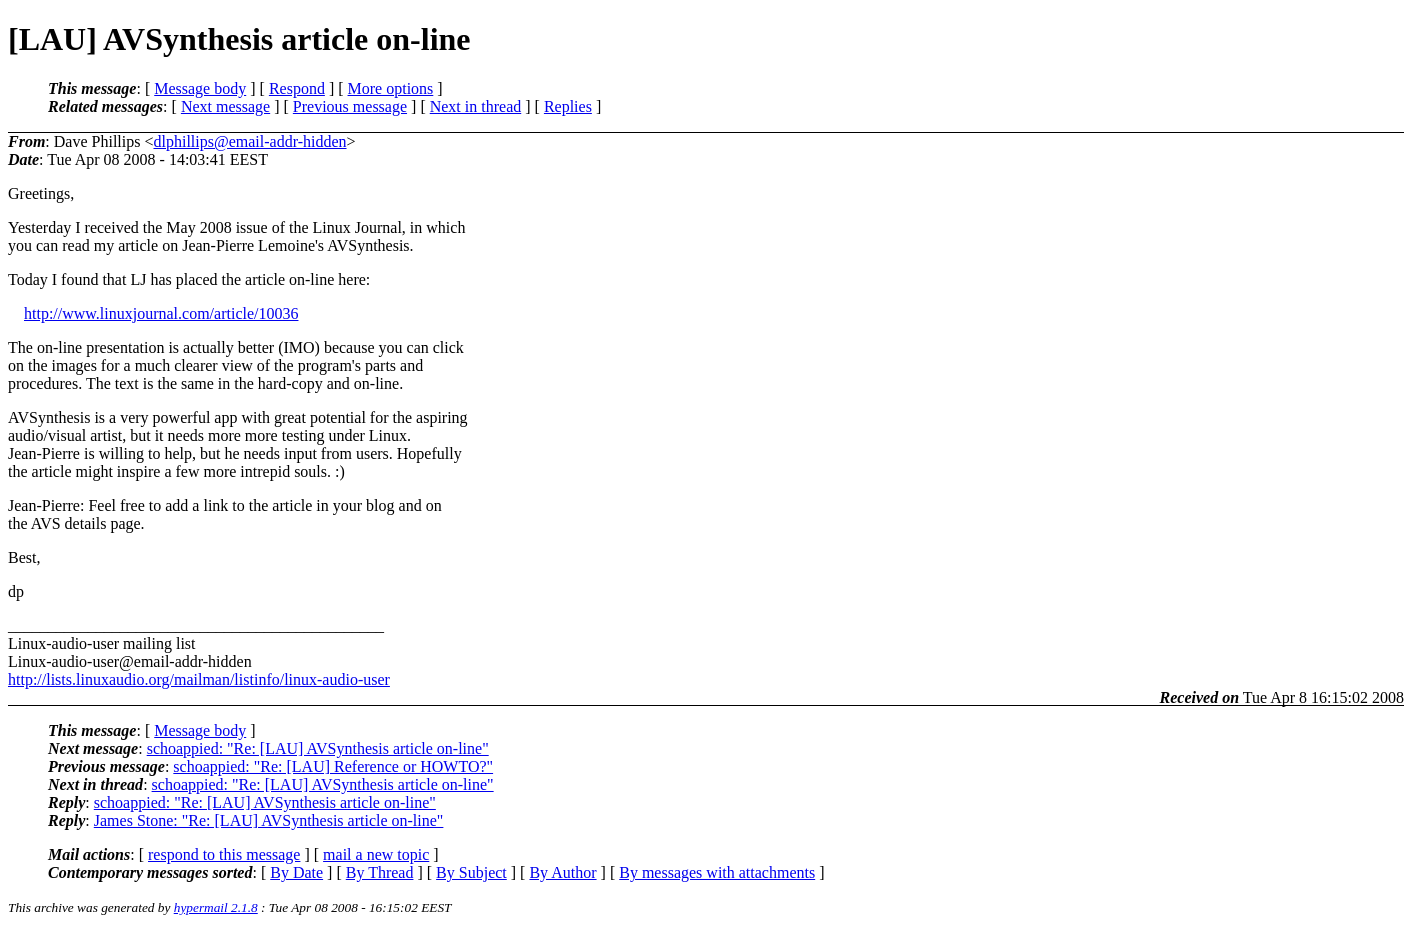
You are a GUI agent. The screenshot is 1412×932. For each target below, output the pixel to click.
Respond (297, 88)
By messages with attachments (717, 872)
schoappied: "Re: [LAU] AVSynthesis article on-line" (318, 748)
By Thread (380, 872)
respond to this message (224, 854)
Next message (225, 106)
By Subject (471, 872)
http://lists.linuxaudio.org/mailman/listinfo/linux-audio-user (199, 679)
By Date (296, 872)
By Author (562, 872)
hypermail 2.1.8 (216, 907)
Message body (200, 88)
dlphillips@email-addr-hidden (249, 141)
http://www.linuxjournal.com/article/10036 (161, 313)
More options (391, 88)
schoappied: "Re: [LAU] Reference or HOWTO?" (333, 766)
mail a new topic (376, 854)
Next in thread (476, 106)
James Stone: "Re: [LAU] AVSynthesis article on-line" (269, 820)
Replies (568, 106)
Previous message (350, 106)
